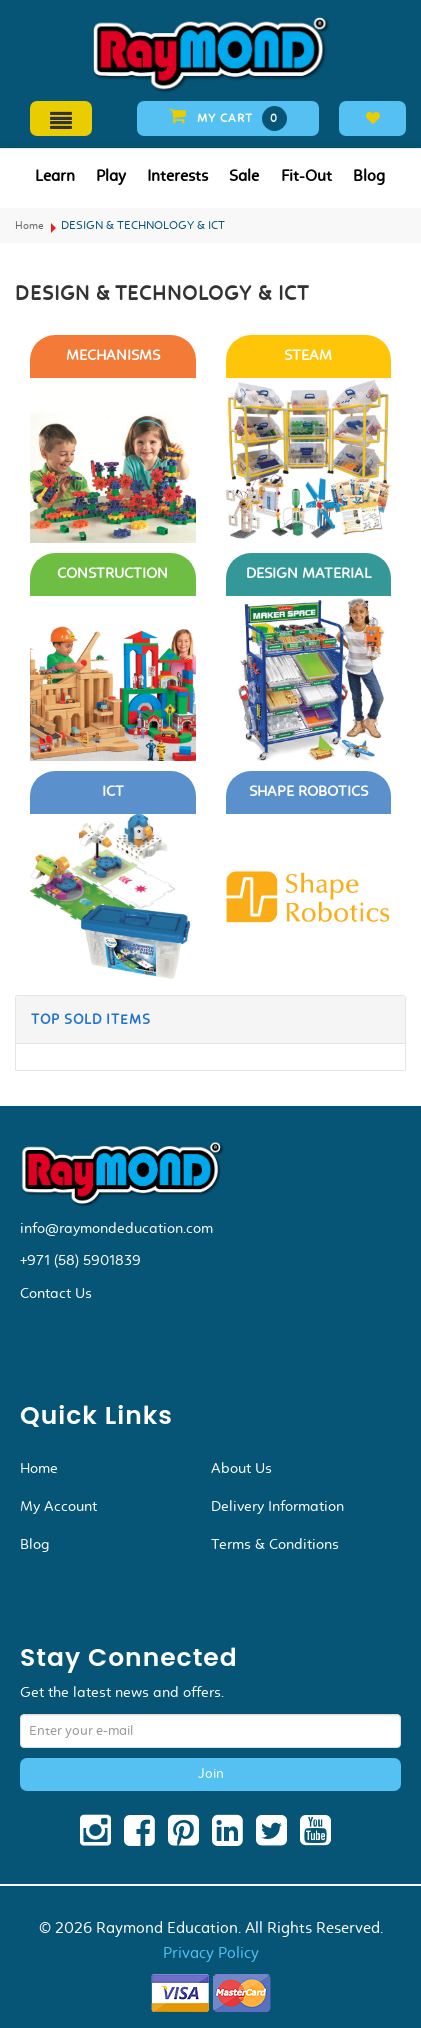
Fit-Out (306, 175)
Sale (244, 175)
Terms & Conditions (275, 1544)
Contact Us (56, 1293)
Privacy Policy (211, 1952)
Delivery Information (277, 1506)
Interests (177, 175)
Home (29, 225)
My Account (58, 1506)
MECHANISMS (113, 355)
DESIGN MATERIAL (308, 573)
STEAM (308, 355)
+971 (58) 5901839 (80, 1260)
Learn (55, 175)
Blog (369, 175)
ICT (113, 791)
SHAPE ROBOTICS (308, 791)
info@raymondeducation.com (116, 1228)
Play (111, 175)
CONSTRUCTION (112, 573)
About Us (241, 1468)
